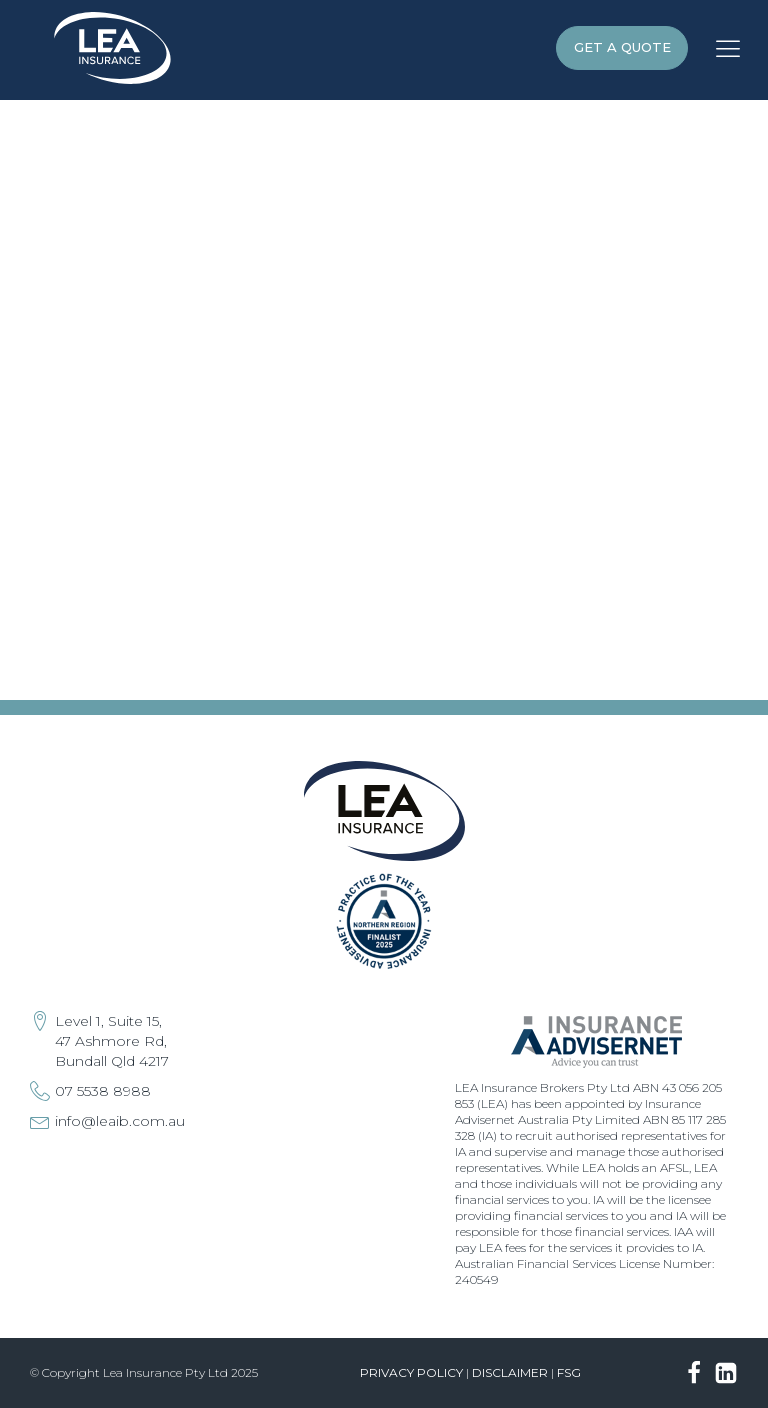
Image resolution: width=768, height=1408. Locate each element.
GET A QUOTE (622, 47)
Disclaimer (510, 1372)
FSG (569, 1372)
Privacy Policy (411, 1372)
